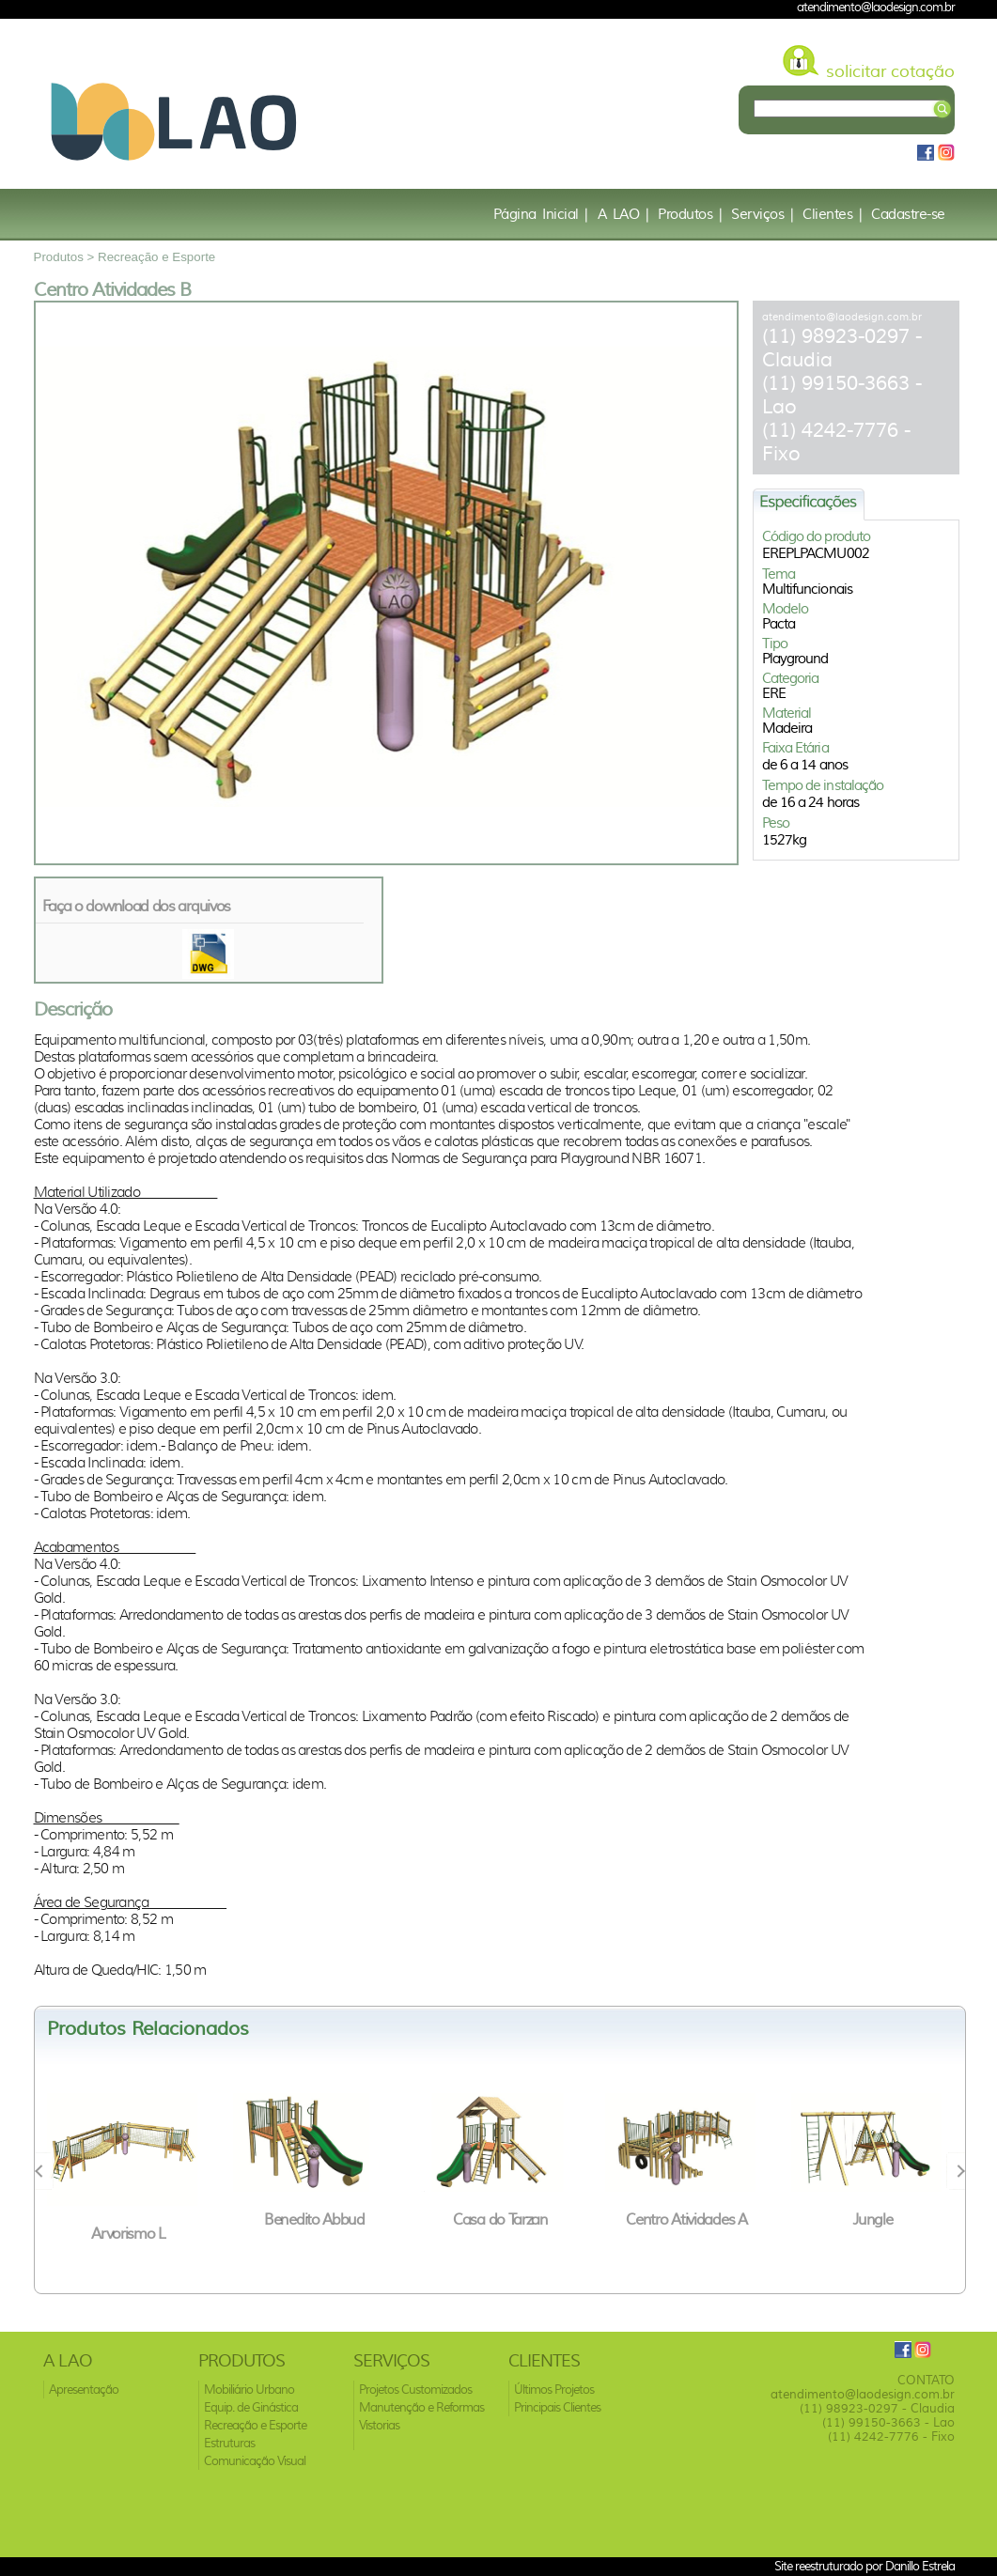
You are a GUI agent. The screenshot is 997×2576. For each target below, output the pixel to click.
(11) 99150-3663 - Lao (888, 2422)
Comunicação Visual (254, 2461)
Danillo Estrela (920, 2565)
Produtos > (66, 257)
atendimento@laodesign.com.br (842, 316)
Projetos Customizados (415, 2389)
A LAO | (623, 214)
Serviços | (762, 214)
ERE (774, 693)
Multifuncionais (807, 589)
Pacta (779, 623)
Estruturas (229, 2443)
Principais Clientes (557, 2407)
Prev (44, 2170)
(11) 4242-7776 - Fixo (891, 2436)
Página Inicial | (540, 214)
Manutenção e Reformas (421, 2407)
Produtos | (690, 214)
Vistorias (379, 2425)
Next (956, 2170)
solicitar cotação (890, 71)
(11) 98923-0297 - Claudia (877, 2408)
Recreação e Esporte (156, 257)
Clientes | (832, 214)
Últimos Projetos (554, 2389)
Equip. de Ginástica (251, 2407)
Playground (795, 658)
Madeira (787, 728)
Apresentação (83, 2389)
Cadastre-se (908, 214)
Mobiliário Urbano (249, 2389)
